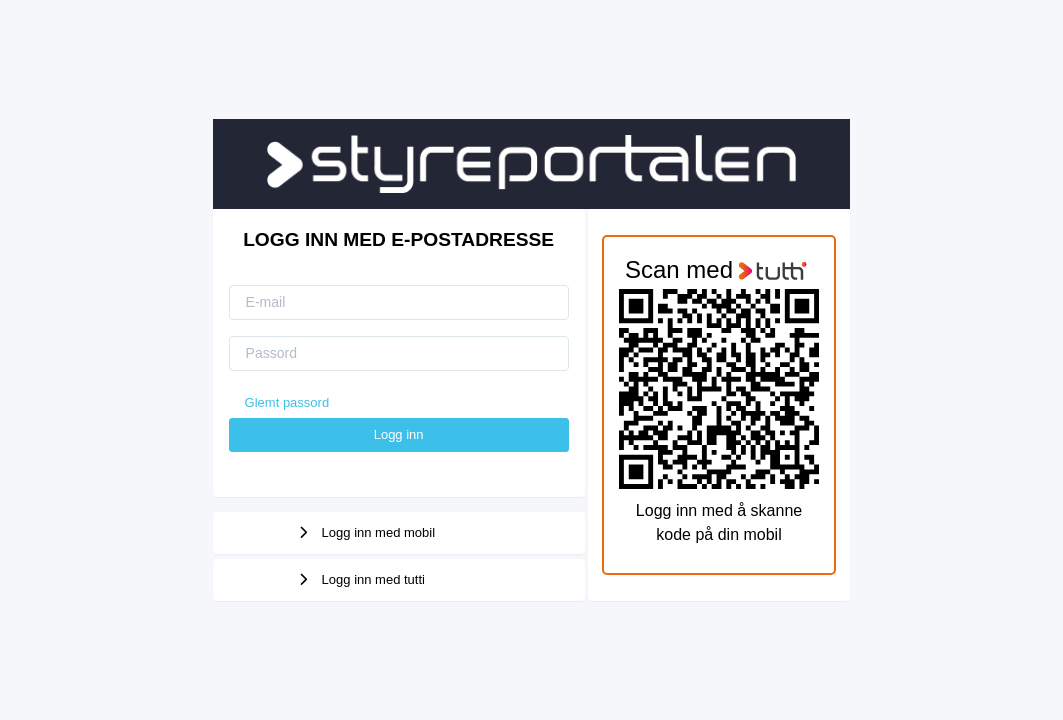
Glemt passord (287, 402)
